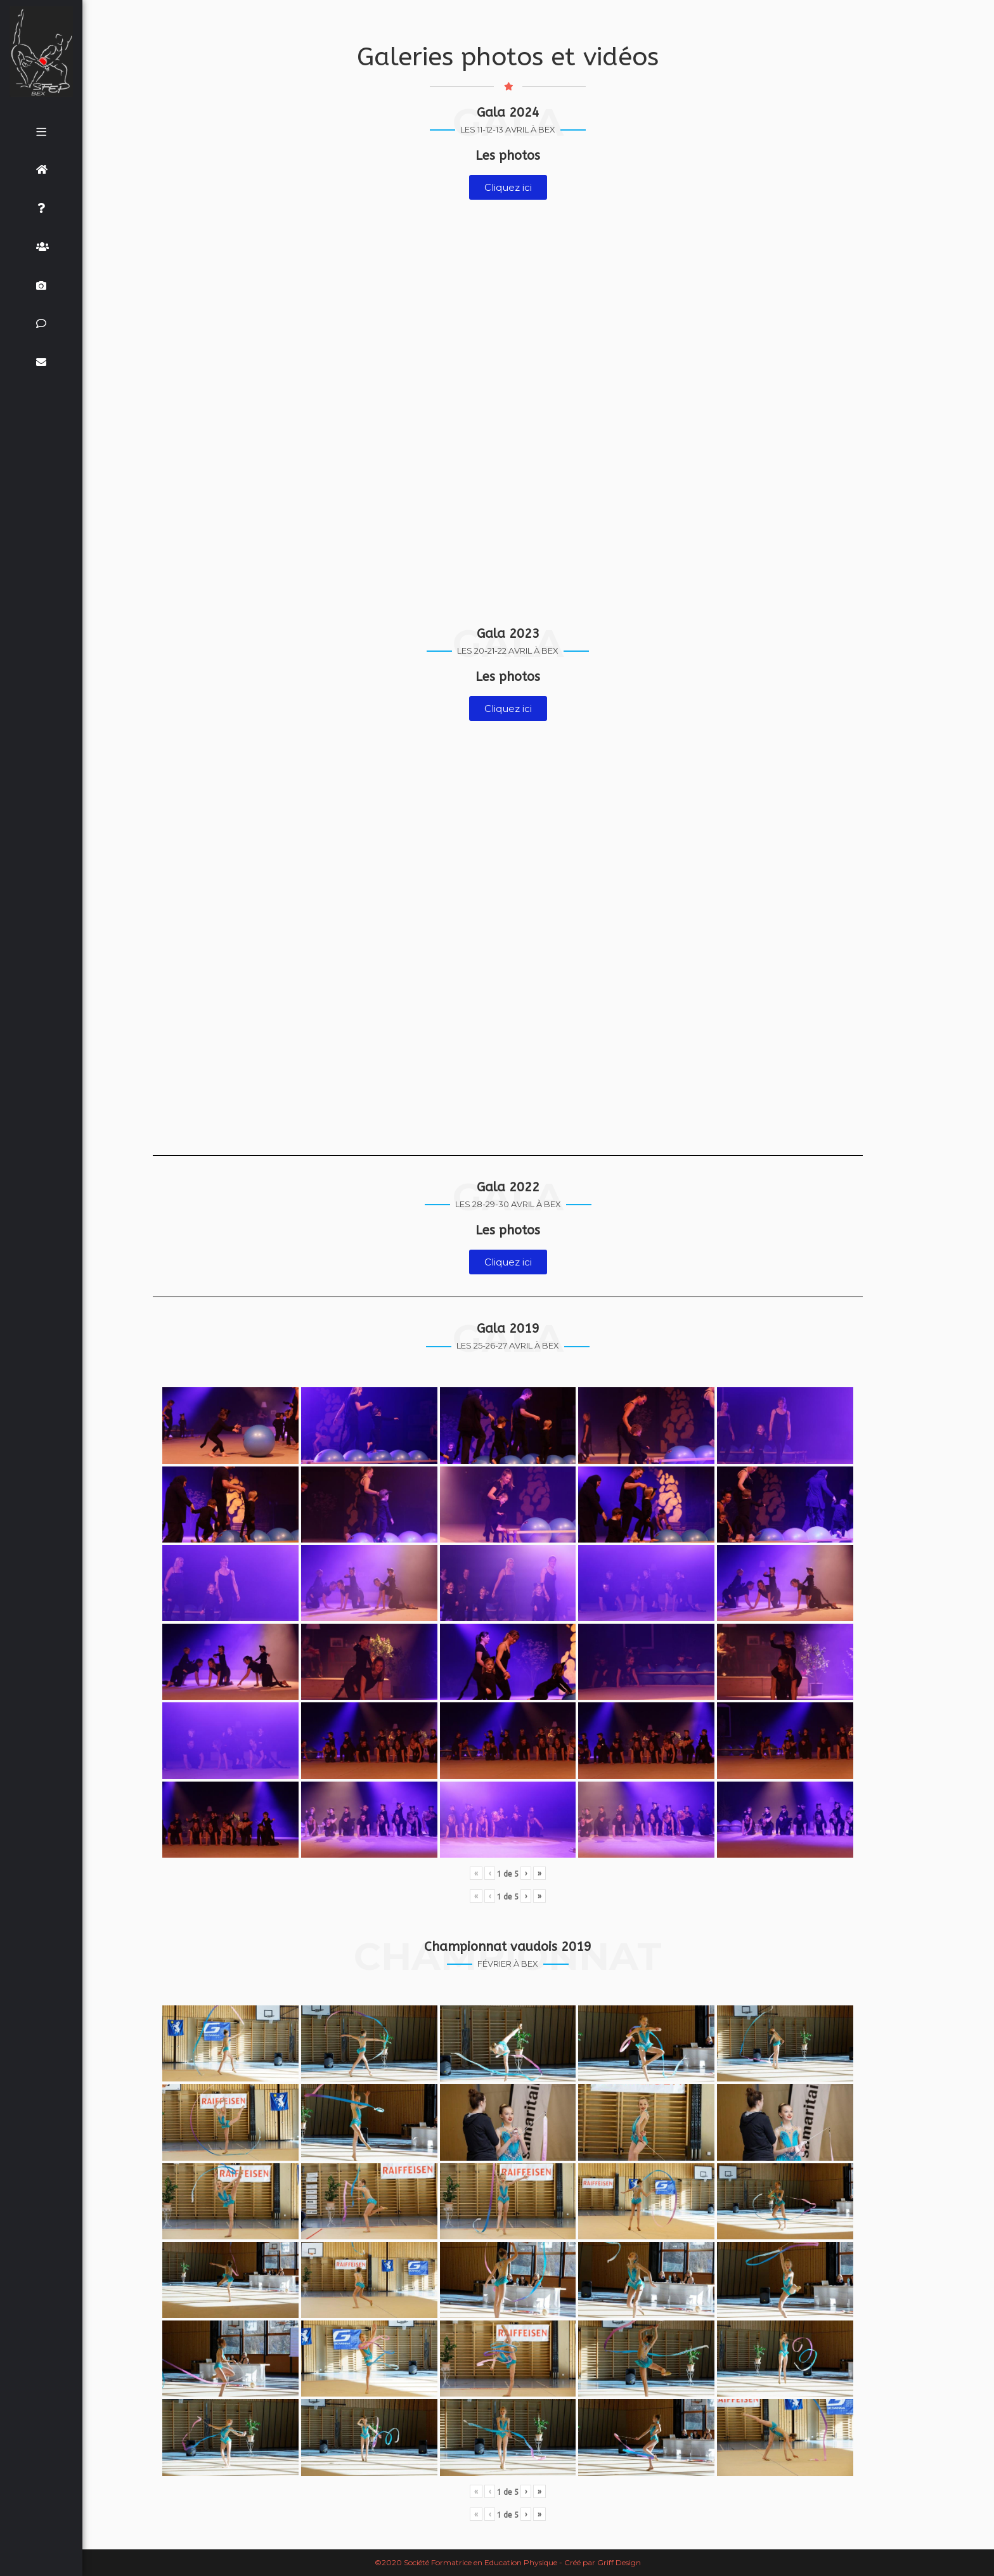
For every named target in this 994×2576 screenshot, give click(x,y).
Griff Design (619, 2562)
